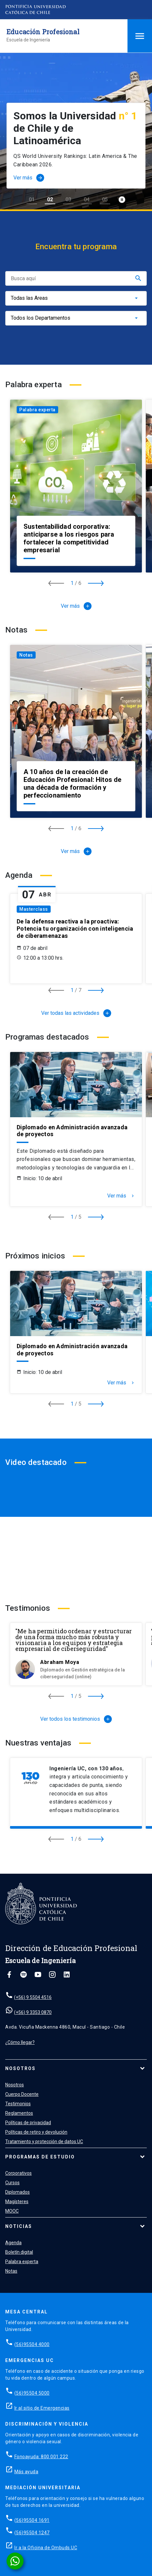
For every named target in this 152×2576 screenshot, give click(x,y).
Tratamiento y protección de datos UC (44, 2141)
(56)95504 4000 (32, 2344)
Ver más (76, 606)
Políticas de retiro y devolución (36, 2132)
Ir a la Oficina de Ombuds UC (45, 2547)
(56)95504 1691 (32, 2520)
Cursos (12, 2182)
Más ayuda (26, 2471)
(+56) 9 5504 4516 (33, 1997)
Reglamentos (19, 2113)
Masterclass (33, 909)
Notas (26, 655)
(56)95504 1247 (32, 2532)
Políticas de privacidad (28, 2122)
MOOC (12, 2211)
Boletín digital (19, 2252)
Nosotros (20, 2068)
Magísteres (16, 2201)
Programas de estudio (40, 2156)
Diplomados (17, 2192)
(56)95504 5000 (32, 2393)
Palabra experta (37, 409)
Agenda (13, 2242)
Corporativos (18, 2173)
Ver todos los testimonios (76, 1719)
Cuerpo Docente (22, 2094)
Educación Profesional (43, 31)
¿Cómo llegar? (20, 2042)
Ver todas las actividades (76, 1013)
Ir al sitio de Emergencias (42, 2408)
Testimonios (18, 2103)
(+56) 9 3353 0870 (33, 2012)
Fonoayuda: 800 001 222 (41, 2456)
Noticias (18, 2226)
